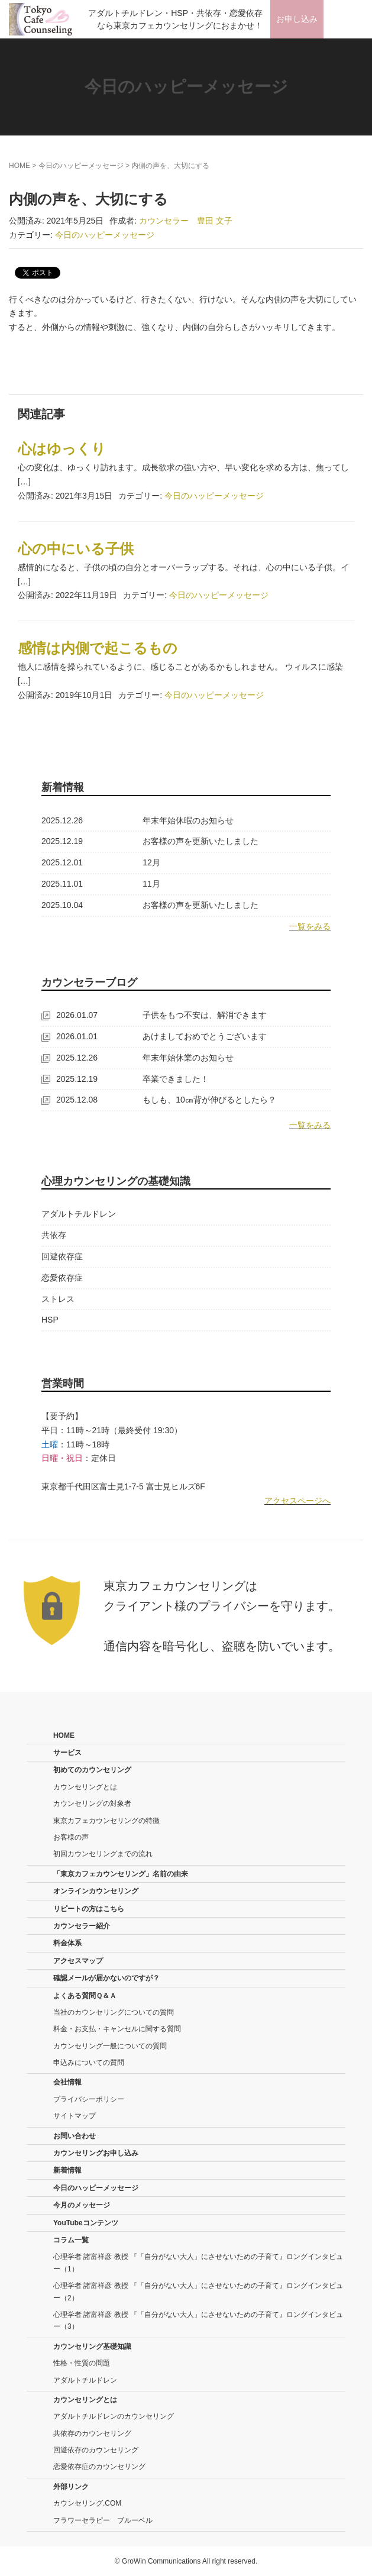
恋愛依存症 (62, 1277)
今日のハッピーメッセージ (81, 165)
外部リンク (71, 2487)
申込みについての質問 (88, 2062)
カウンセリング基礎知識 (92, 2346)
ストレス (58, 1299)
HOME (19, 165)
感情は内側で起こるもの (97, 648)
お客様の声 (71, 1837)
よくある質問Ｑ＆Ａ (85, 1996)
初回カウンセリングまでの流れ (103, 1854)
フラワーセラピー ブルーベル (103, 2520)
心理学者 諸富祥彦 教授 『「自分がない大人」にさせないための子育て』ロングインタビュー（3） (198, 2320)
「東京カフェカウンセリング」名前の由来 (120, 1874)
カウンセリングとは (85, 1787)
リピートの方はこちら (88, 1909)
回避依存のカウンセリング (95, 2450)
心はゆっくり (62, 449)
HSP (50, 1319)
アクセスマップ (78, 1961)
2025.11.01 (62, 883)
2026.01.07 (69, 1015)
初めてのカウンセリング (92, 1770)
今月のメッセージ (81, 2205)
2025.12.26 (62, 820)
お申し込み (297, 19)
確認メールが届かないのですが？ (106, 1978)
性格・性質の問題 (81, 2363)
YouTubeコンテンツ (85, 2223)
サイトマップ (74, 2116)
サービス (67, 1752)
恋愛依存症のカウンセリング (99, 2466)
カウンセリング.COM (87, 2503)
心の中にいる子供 (76, 549)
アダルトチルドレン (78, 1213)
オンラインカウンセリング (95, 1891)
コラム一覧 (71, 2240)
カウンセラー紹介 (81, 1926)
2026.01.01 (69, 1036)
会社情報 (67, 2082)
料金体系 (67, 1943)
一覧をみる (310, 926)
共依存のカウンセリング (92, 2433)
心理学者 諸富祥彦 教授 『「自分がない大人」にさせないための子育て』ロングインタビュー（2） (198, 2291)
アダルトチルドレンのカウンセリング (113, 2416)
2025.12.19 (62, 841)
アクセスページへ (297, 1500)
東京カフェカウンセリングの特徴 (106, 1821)
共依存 (53, 1235)
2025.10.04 (62, 905)
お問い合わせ (74, 2136)
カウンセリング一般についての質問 (110, 2046)
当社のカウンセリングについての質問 (113, 2012)
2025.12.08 (69, 1099)
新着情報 (67, 2170)
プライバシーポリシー (88, 2099)
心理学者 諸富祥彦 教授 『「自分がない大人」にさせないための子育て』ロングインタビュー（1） (198, 2262)
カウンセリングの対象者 (92, 1803)
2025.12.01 (62, 862)
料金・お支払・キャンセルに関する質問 (117, 2029)
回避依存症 (62, 1256)
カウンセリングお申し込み (95, 2153)
